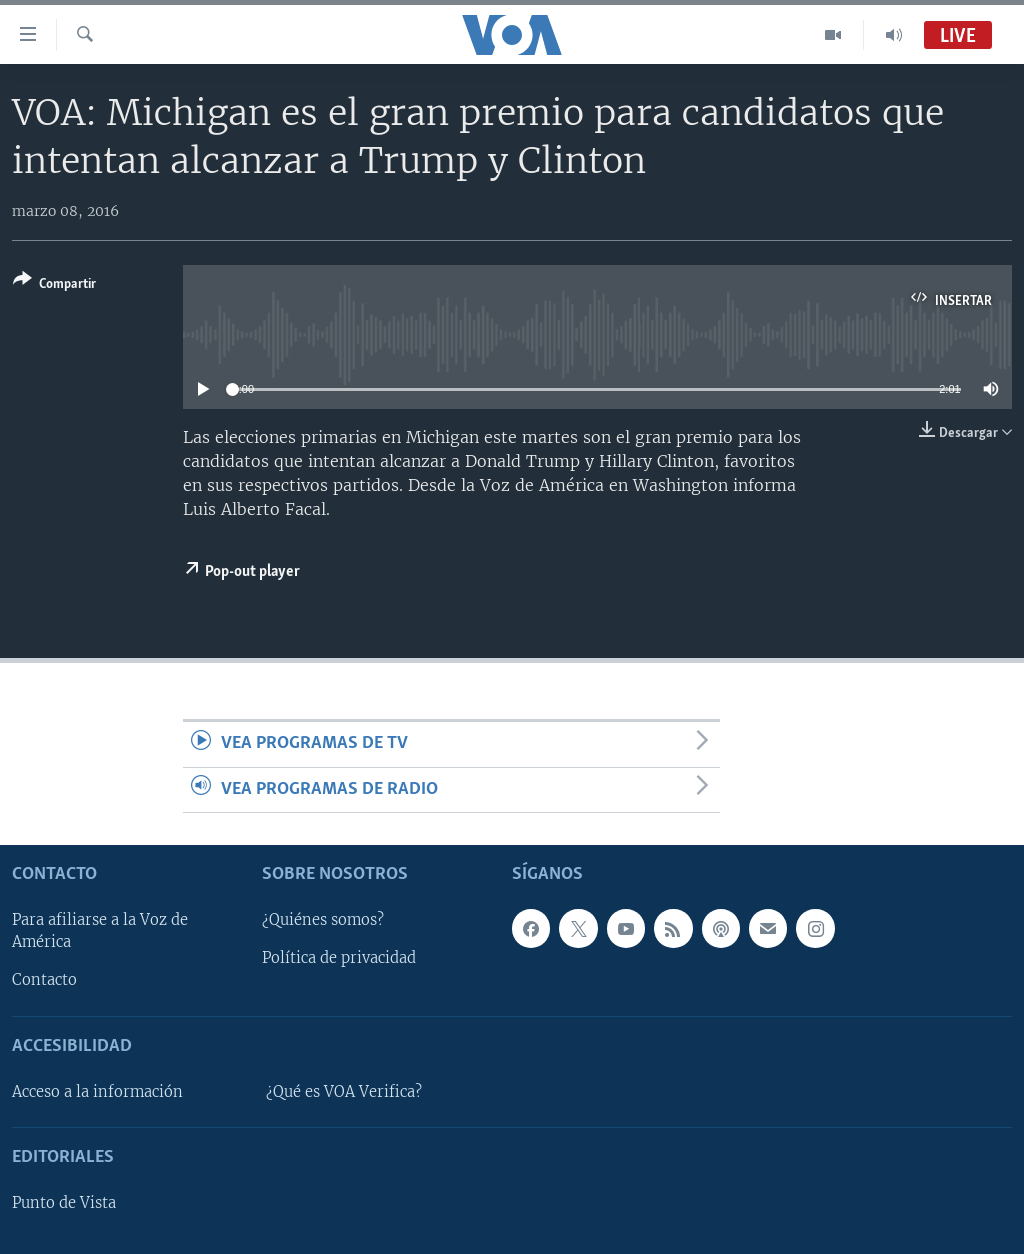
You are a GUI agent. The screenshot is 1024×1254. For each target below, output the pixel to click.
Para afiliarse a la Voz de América (100, 931)
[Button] (54, 285)
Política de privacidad (339, 959)
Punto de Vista (64, 1203)
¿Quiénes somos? (323, 920)
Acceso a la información (97, 1092)
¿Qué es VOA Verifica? (344, 1092)
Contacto (44, 981)
